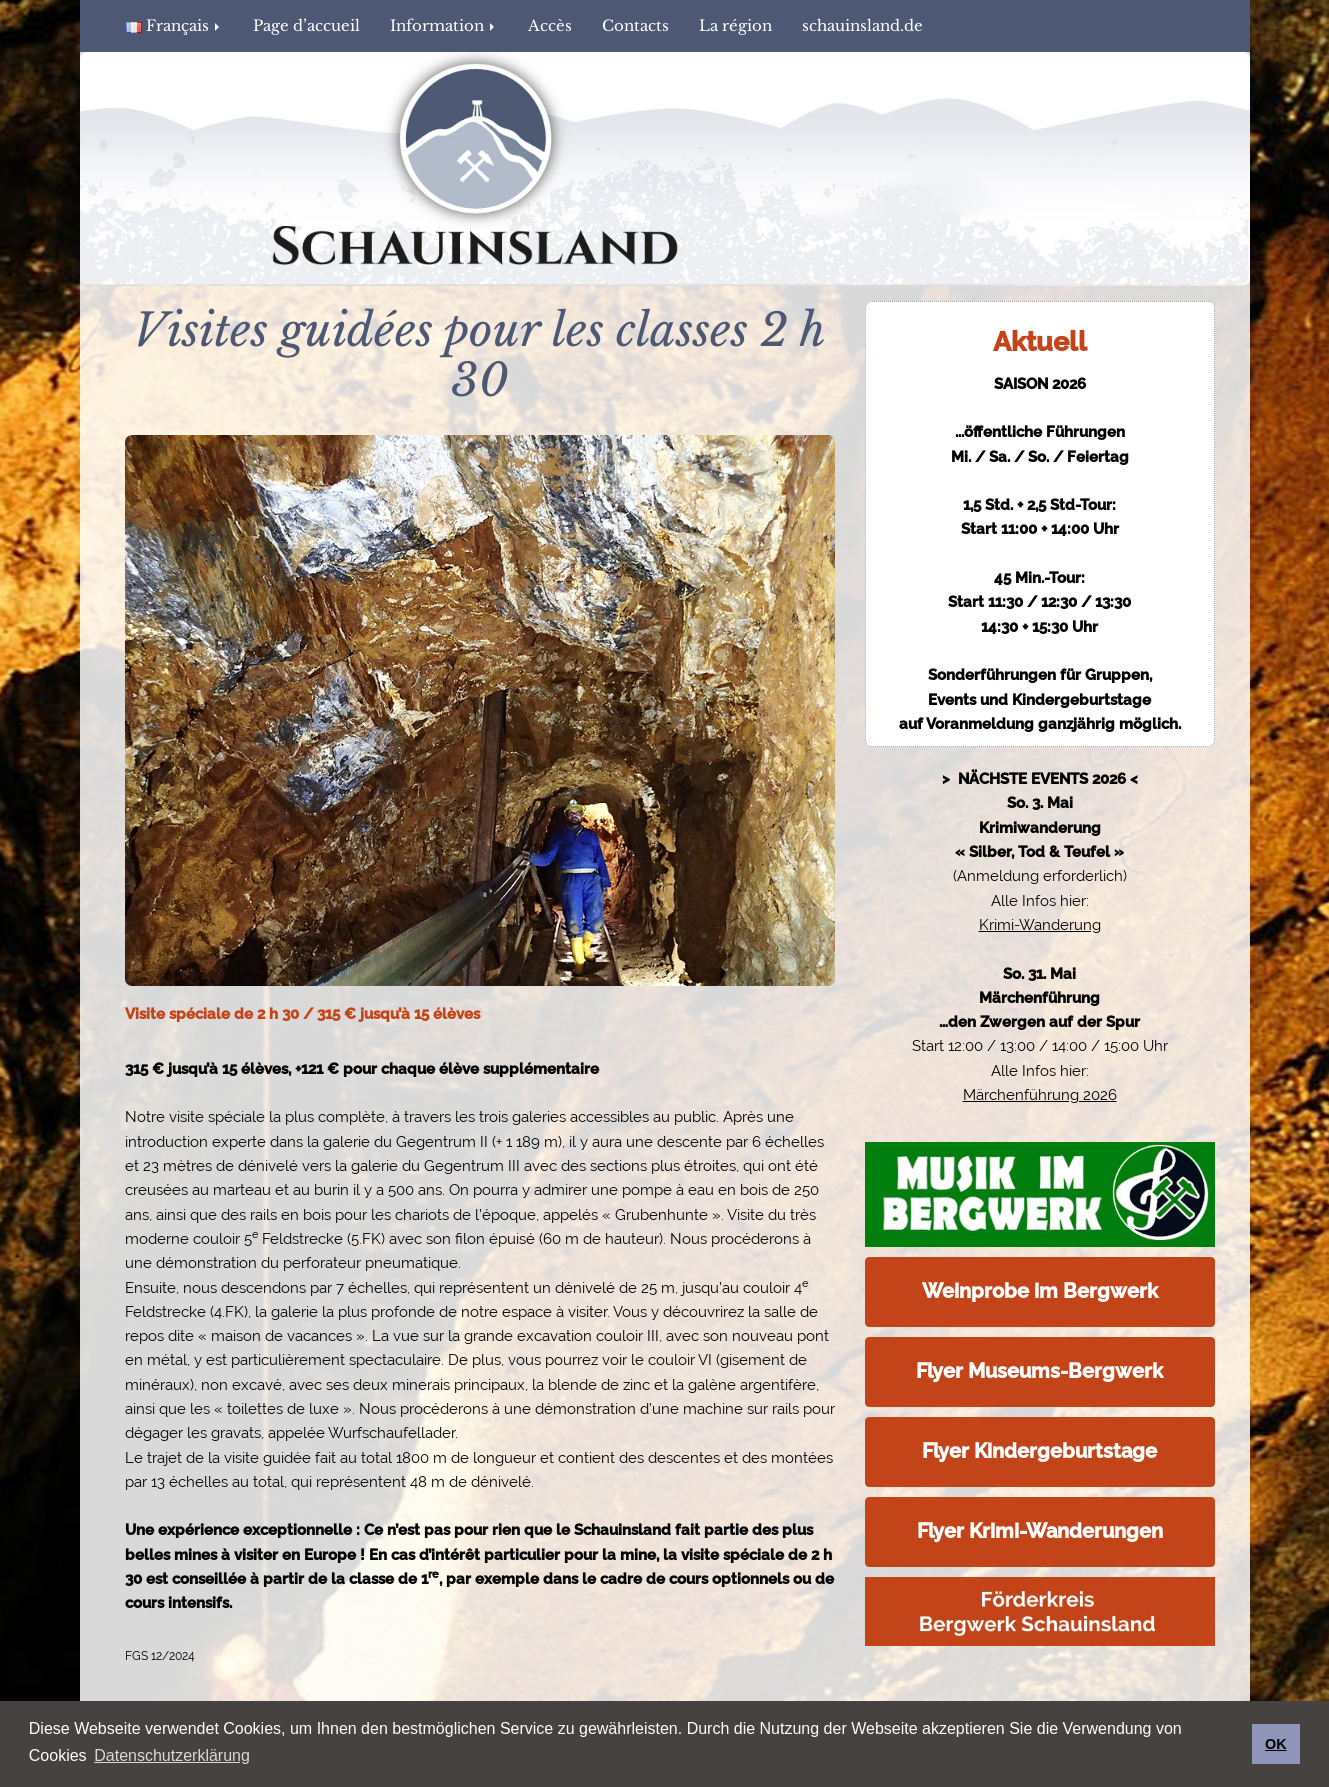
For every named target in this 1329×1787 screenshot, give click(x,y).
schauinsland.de (862, 25)
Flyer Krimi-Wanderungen (1040, 1531)
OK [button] (1276, 1744)
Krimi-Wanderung (1040, 925)
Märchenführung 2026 (1040, 1095)
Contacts (635, 25)
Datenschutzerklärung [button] (172, 1755)
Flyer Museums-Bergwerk (1039, 1371)
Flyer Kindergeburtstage (1039, 1451)
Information (444, 25)
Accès (550, 25)
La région (735, 25)
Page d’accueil (306, 25)
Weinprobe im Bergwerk (1040, 1291)
